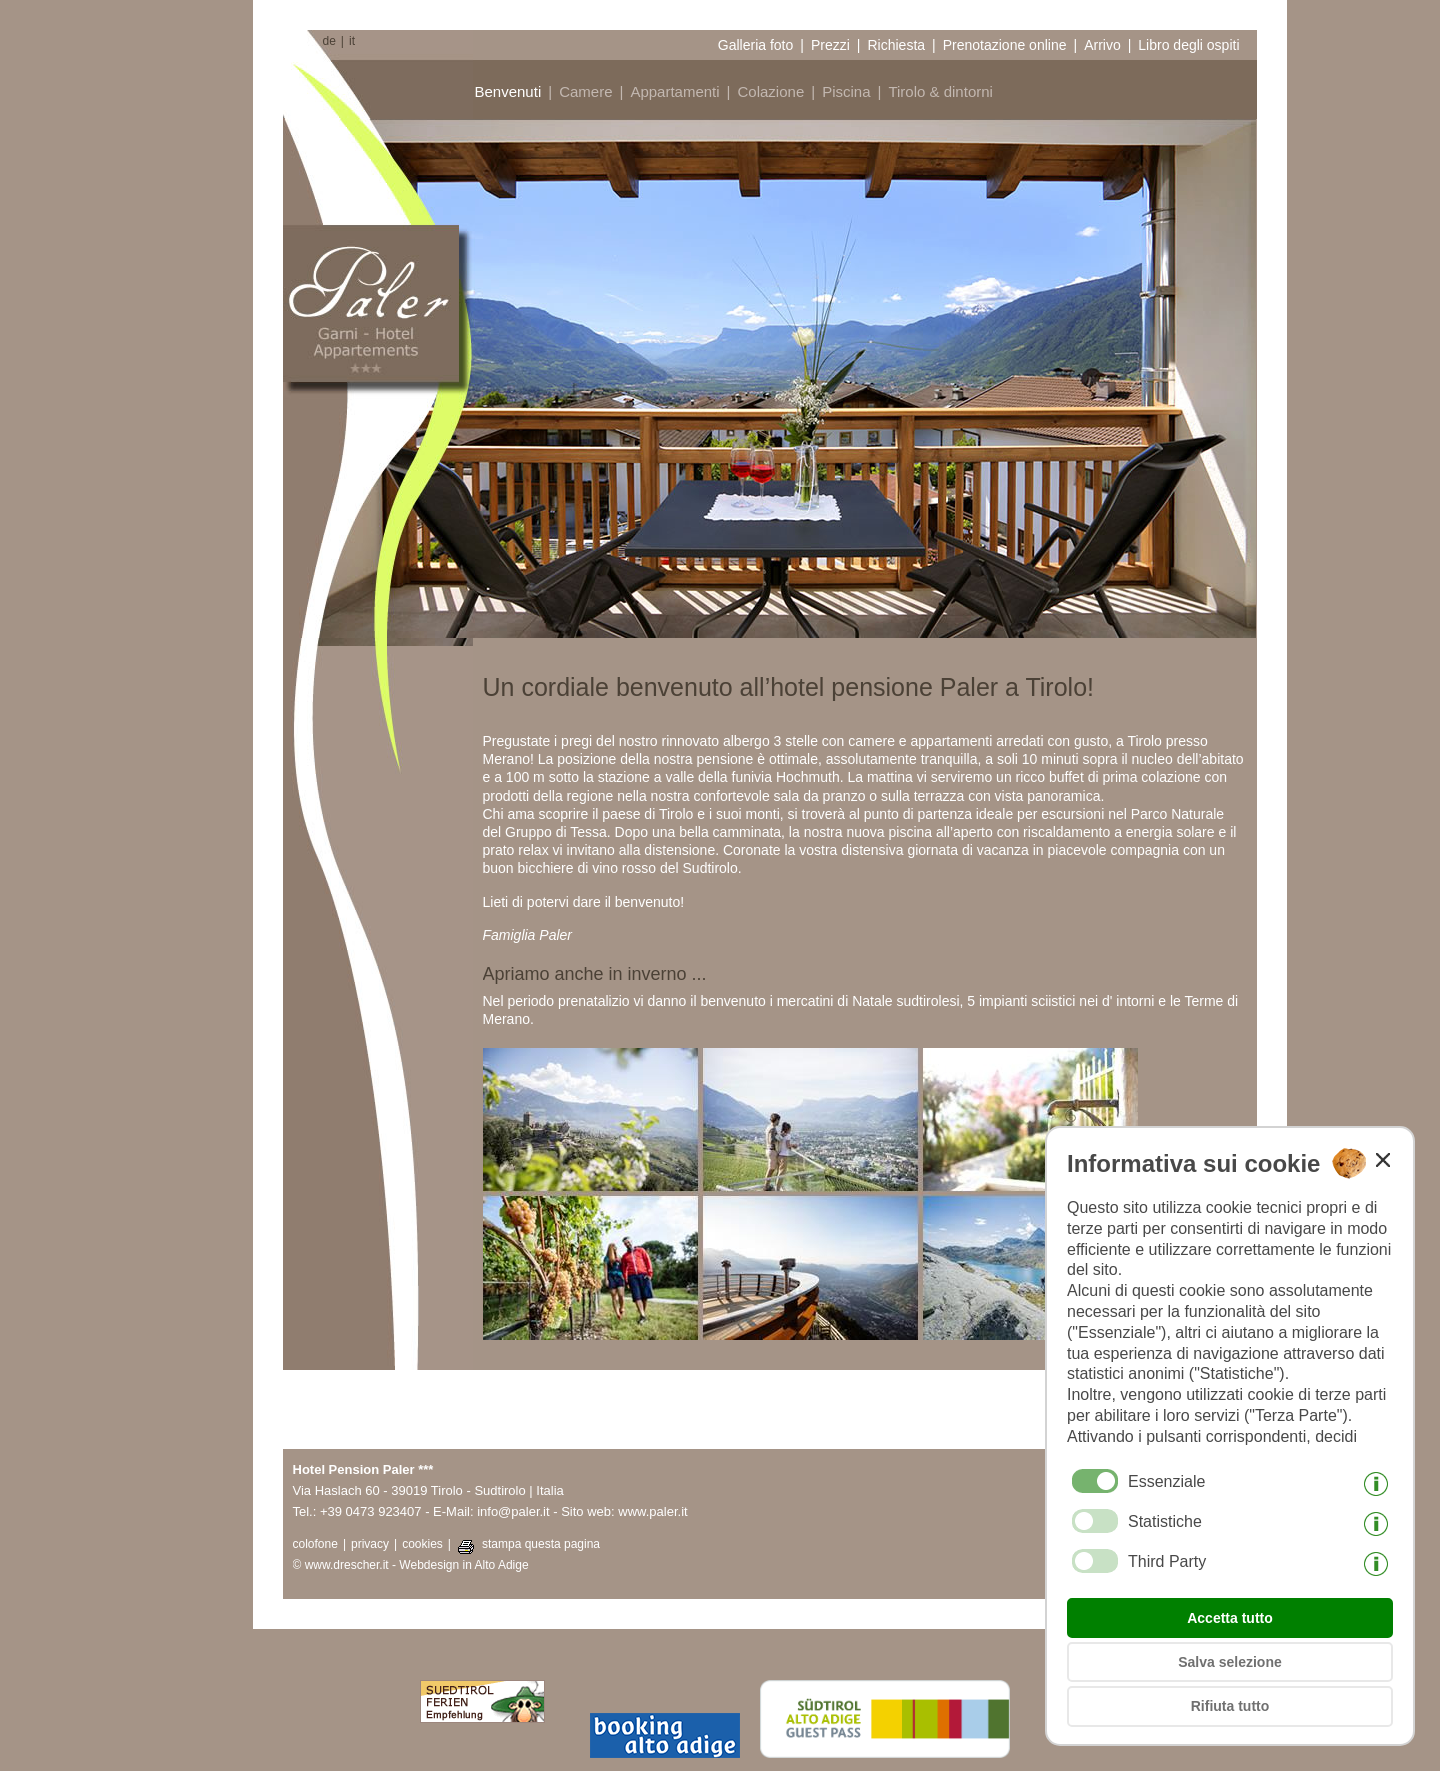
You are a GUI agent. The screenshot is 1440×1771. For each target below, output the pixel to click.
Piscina (846, 91)
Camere (585, 91)
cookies (422, 1544)
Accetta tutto (1230, 1618)
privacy (370, 1544)
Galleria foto (755, 45)
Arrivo (1102, 45)
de (329, 41)
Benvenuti (508, 91)
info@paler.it (513, 1511)
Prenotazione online (1005, 45)
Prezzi (830, 45)
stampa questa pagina (541, 1544)
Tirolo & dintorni (940, 91)
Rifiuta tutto (1230, 1706)
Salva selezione (1230, 1662)
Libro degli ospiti (1188, 45)
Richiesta (896, 45)
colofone (315, 1544)
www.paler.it (652, 1511)
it (352, 41)
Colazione (771, 91)
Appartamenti (674, 91)
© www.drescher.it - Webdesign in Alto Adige (411, 1565)
